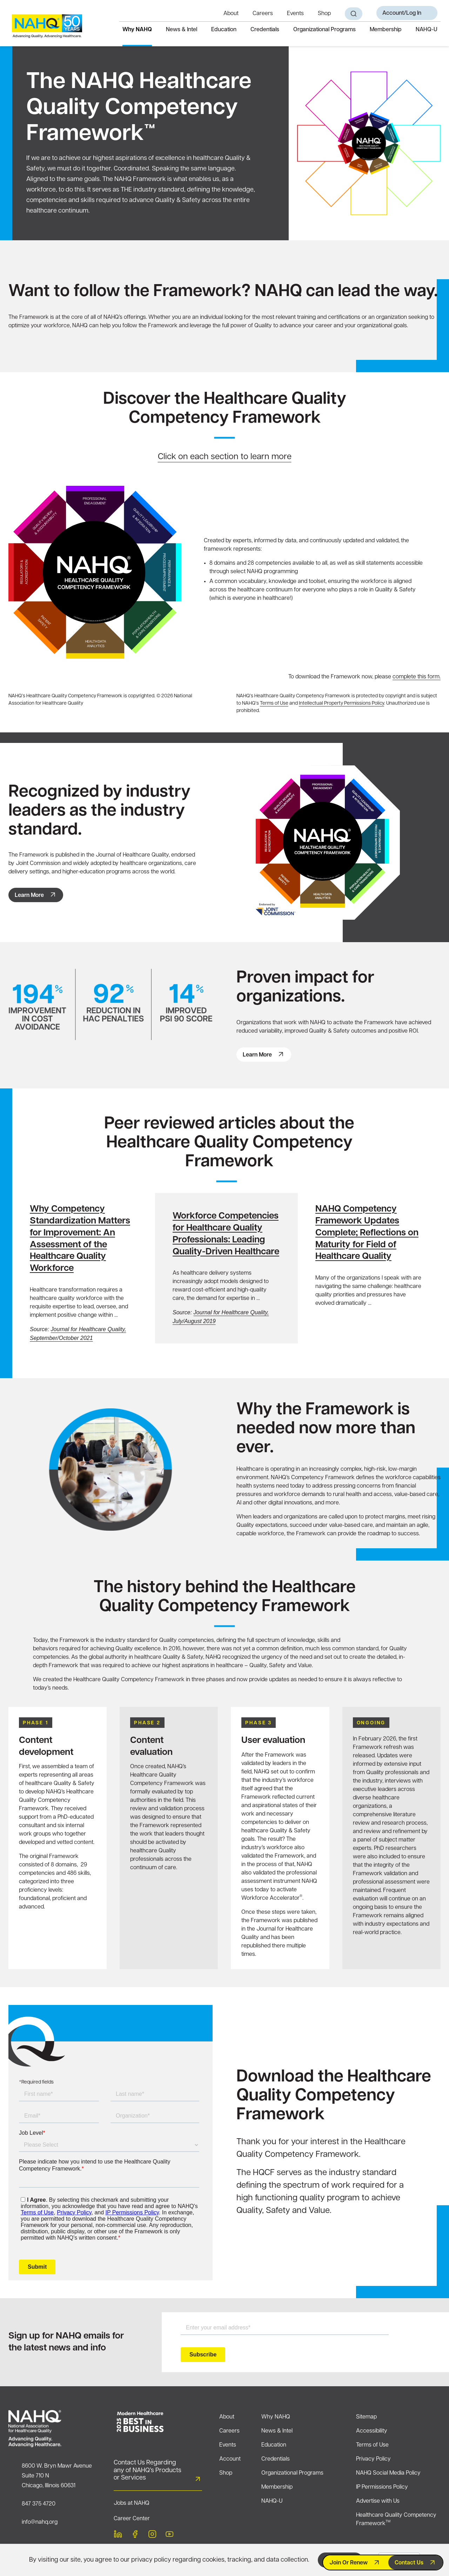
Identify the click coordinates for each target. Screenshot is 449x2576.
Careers (263, 13)
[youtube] (169, 2535)
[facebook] (135, 2535)
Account (230, 2459)
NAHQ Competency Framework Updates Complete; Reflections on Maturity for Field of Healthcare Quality (366, 1233)
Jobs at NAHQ (131, 2503)
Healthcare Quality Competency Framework (396, 2520)
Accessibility (371, 2431)
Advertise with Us (378, 2501)
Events (295, 13)
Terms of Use (274, 703)
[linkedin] (118, 2535)
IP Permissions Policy (382, 2487)
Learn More (29, 895)
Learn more (257, 1055)
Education (223, 30)
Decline (399, 2560)
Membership (386, 30)
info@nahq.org (40, 2522)
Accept (333, 2560)
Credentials (264, 30)
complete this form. (417, 677)
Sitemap (366, 2417)
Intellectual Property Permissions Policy (341, 703)
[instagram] (152, 2535)
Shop (324, 13)
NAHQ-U (426, 30)
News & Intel (181, 30)
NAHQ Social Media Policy (388, 2473)
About (231, 13)
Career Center (132, 2519)
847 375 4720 (38, 2504)
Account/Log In (401, 13)
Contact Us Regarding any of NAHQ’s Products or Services (147, 2470)
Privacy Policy (373, 2459)
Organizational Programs (324, 30)
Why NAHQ (137, 30)
